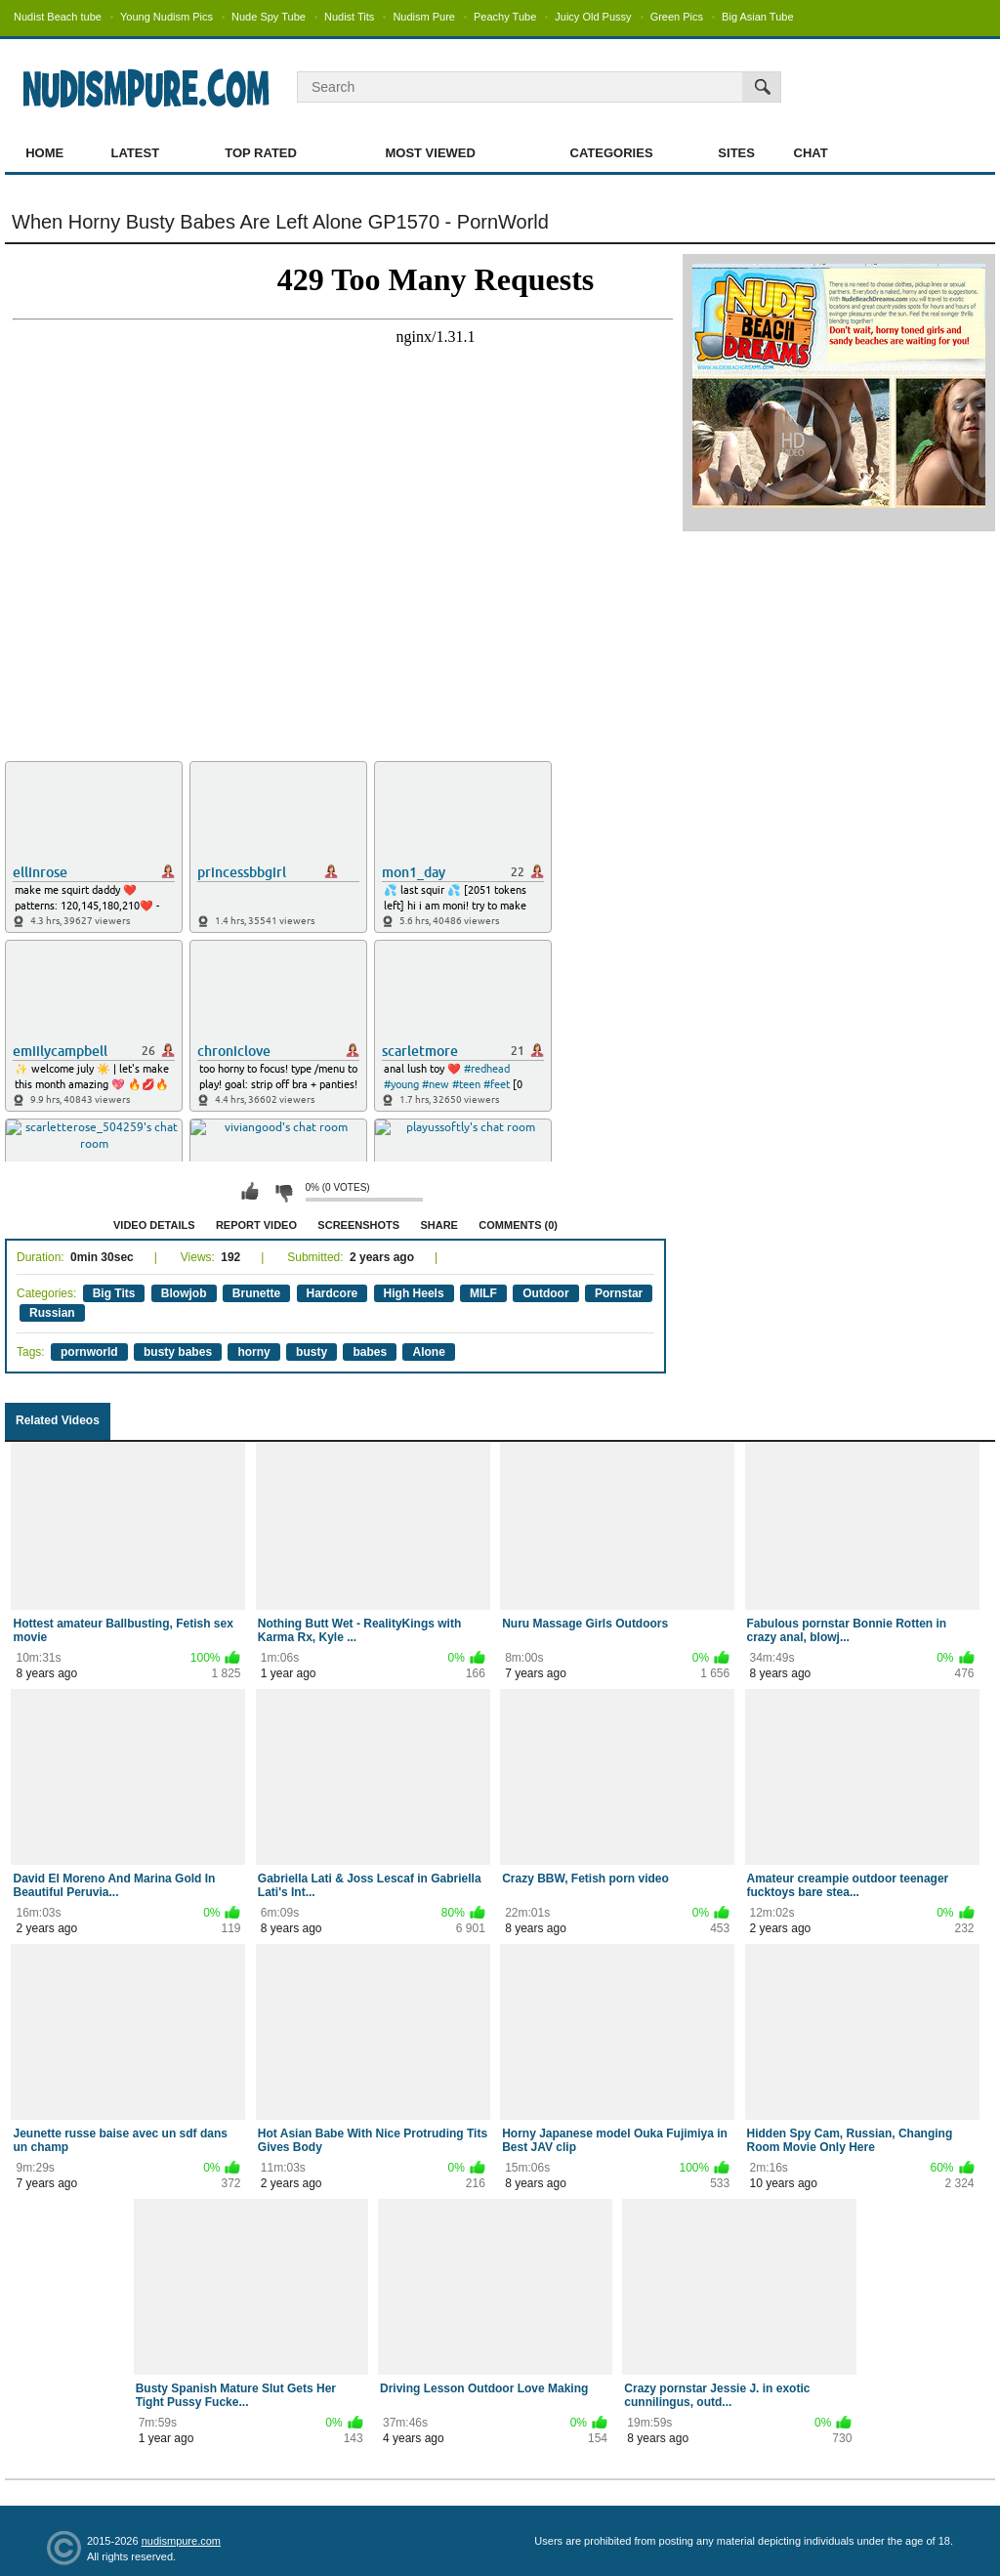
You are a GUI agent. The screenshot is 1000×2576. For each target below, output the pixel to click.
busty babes (178, 1352)
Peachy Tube (505, 16)
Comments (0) (518, 1225)
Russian (52, 1313)
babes (370, 1352)
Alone (428, 1352)
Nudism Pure (424, 16)
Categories (611, 153)
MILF (483, 1293)
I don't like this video (283, 1191)
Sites (736, 153)
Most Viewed (430, 153)
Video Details (154, 1225)
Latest (135, 153)
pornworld (89, 1352)
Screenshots (358, 1225)
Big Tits (114, 1293)
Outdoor (545, 1293)
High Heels (414, 1293)
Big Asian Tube (757, 16)
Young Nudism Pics (166, 16)
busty (311, 1352)
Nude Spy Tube (268, 16)
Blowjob (184, 1293)
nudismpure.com (181, 2541)
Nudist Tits (349, 16)
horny (253, 1352)
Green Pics (676, 16)
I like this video (250, 1191)
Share (439, 1225)
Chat (811, 153)
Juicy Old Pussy (593, 16)
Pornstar (619, 1293)
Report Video (256, 1225)
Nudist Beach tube (58, 16)
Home (44, 153)
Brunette (256, 1293)
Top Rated (261, 153)
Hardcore (332, 1293)
